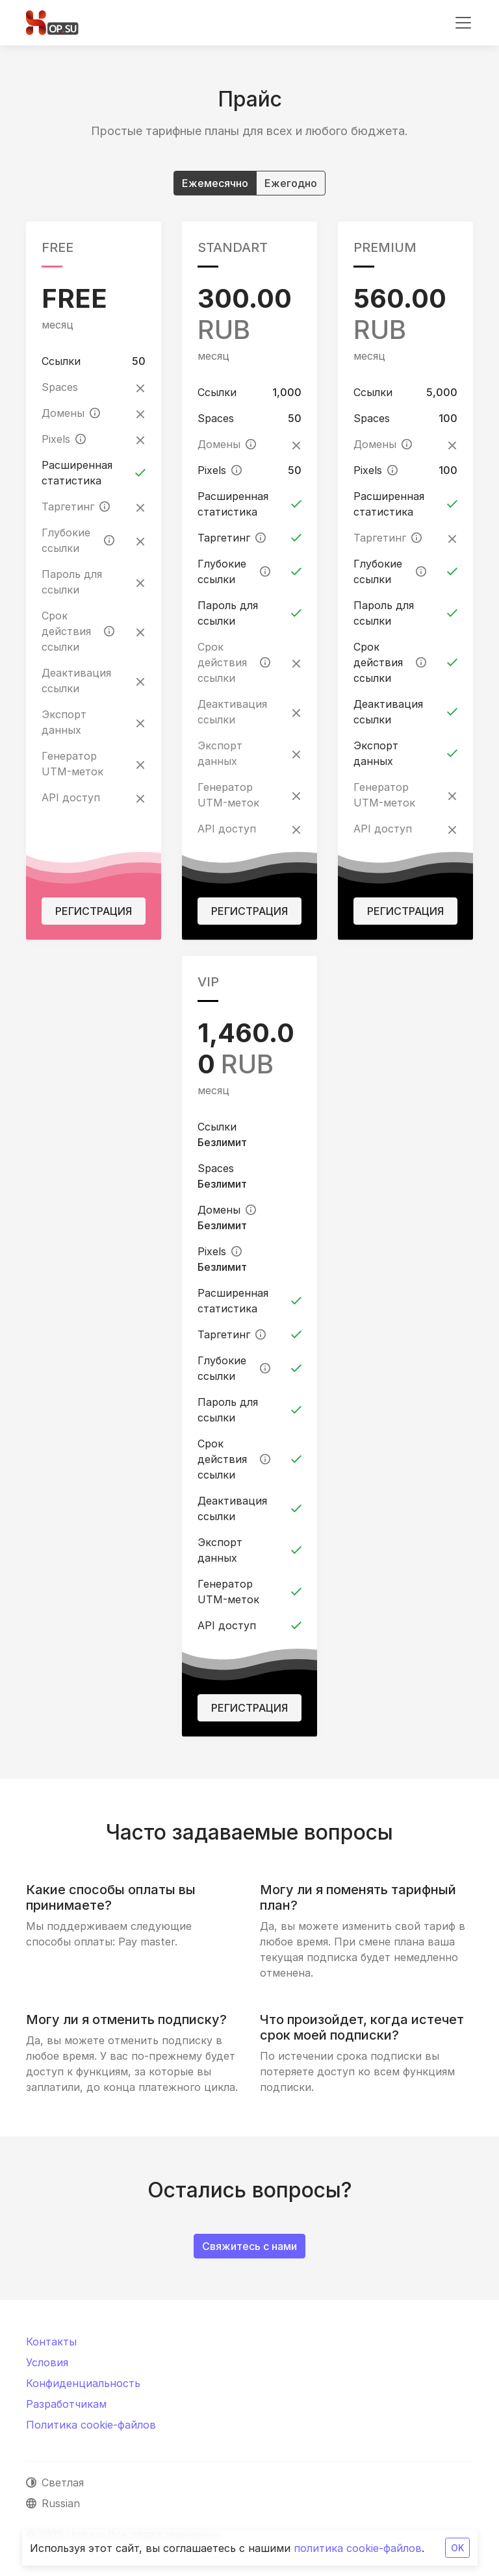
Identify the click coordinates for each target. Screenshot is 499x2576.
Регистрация (93, 911)
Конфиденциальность (83, 2383)
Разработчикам (66, 2403)
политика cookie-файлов (358, 2548)
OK (457, 2547)
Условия (47, 2362)
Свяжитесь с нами (249, 2246)
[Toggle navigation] (463, 22)
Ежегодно (290, 182)
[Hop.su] (52, 22)
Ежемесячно (215, 182)
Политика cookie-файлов (91, 2424)
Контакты (51, 2341)
